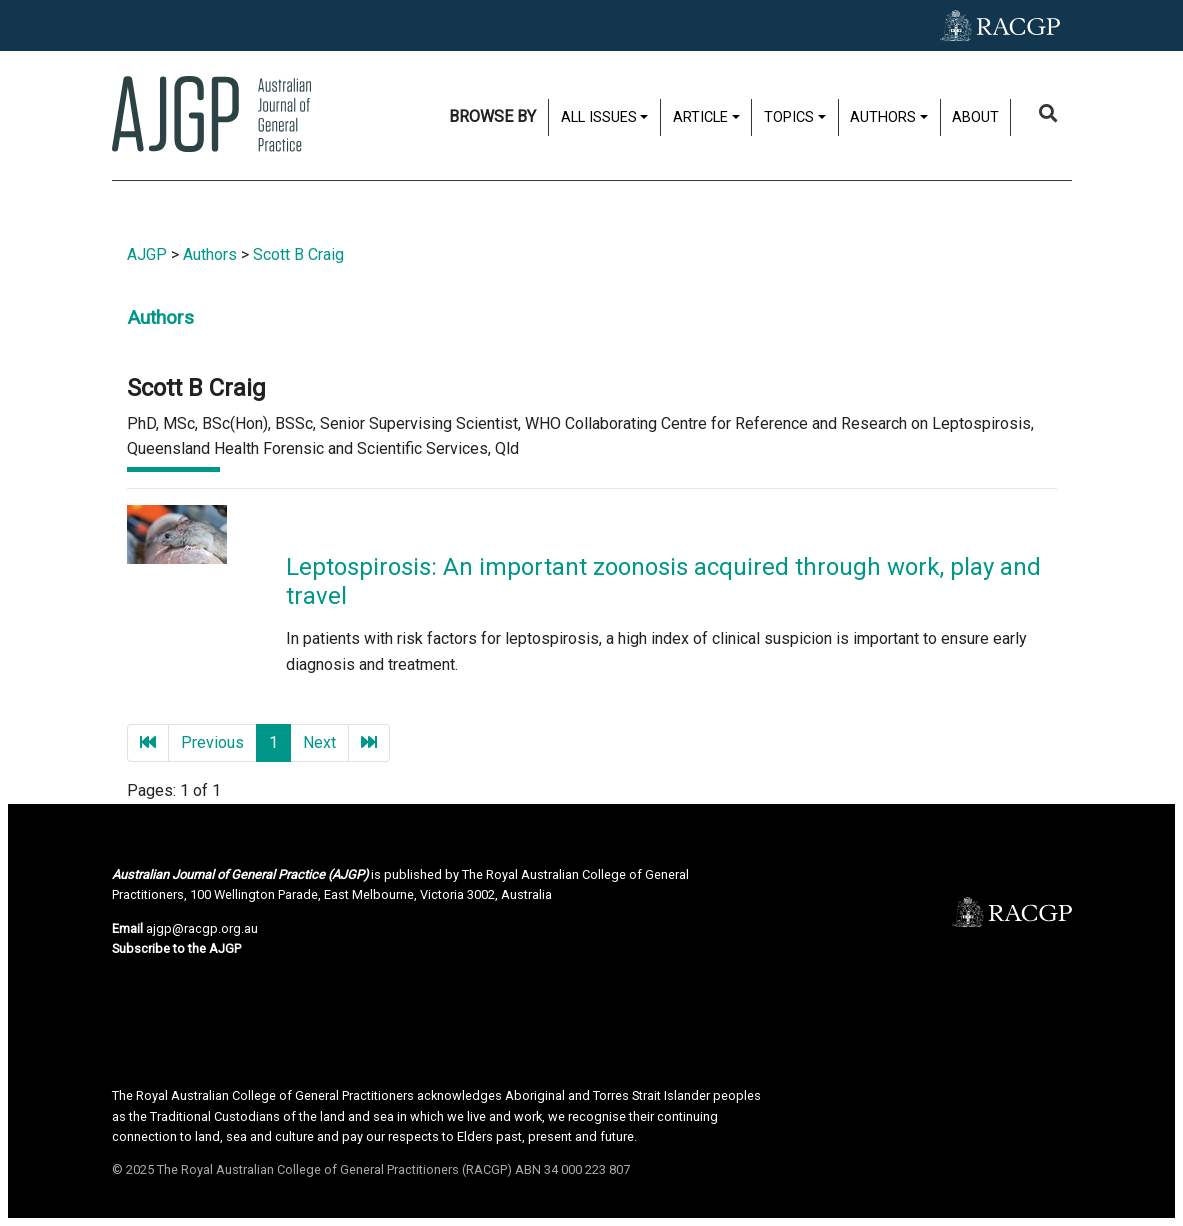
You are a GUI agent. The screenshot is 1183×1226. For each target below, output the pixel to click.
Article (700, 117)
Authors (883, 117)
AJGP (147, 254)
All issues (599, 117)
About (975, 117)
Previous (212, 742)
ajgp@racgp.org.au (202, 928)
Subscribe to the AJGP (176, 948)
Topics (789, 117)
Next (319, 742)
